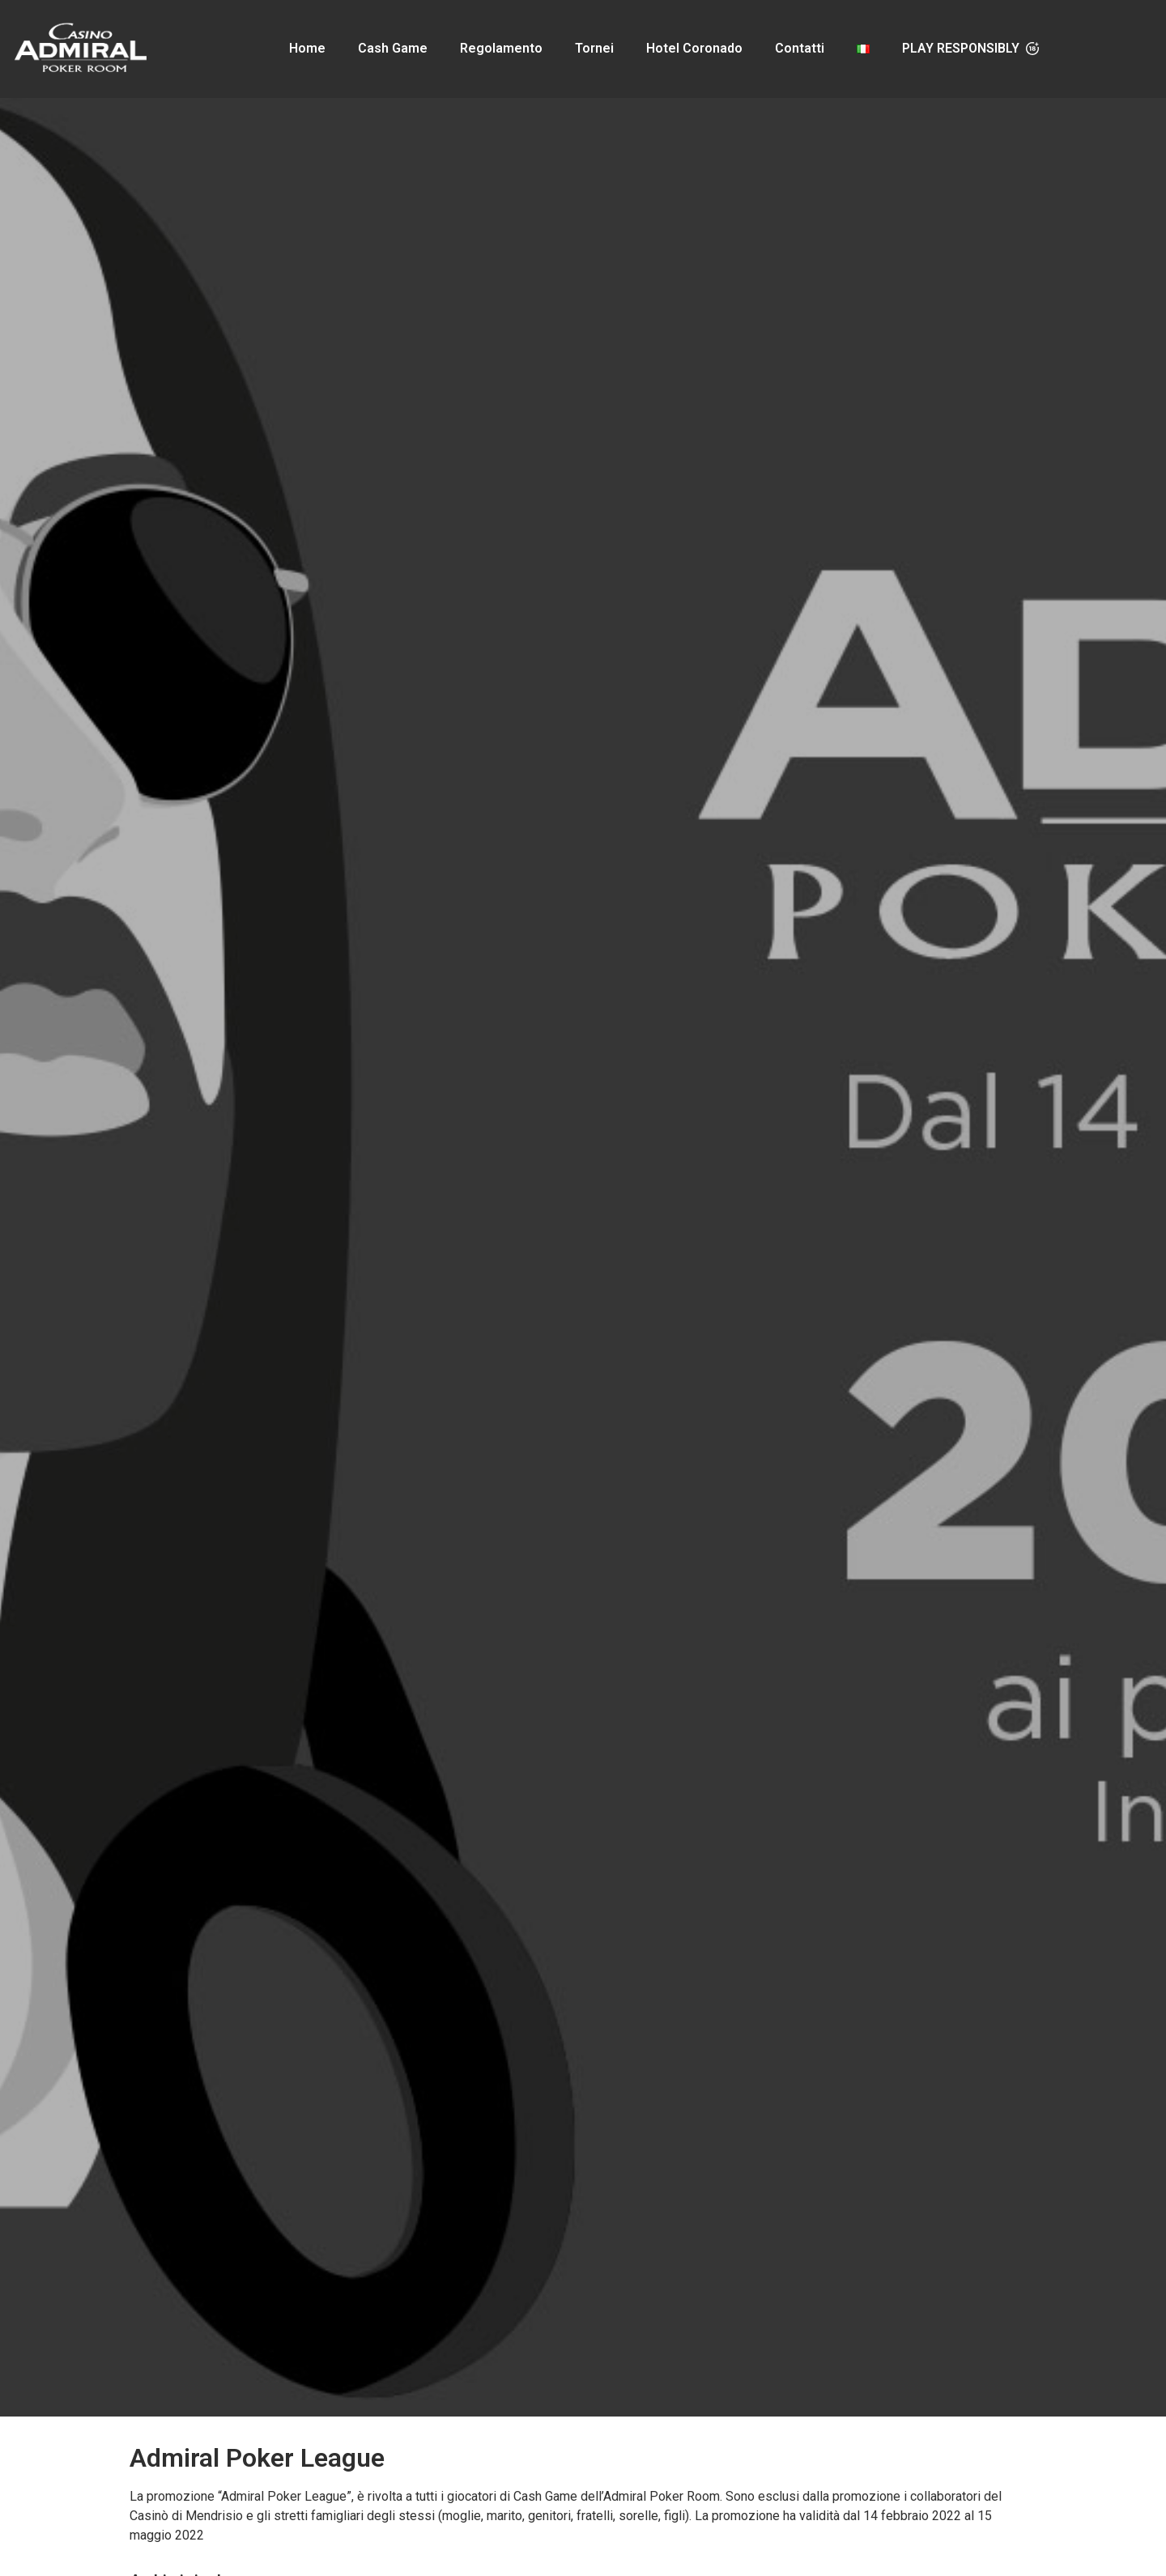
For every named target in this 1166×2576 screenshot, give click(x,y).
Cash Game (393, 48)
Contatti (799, 48)
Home (307, 48)
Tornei (594, 48)
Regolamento (501, 48)
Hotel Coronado (694, 48)
